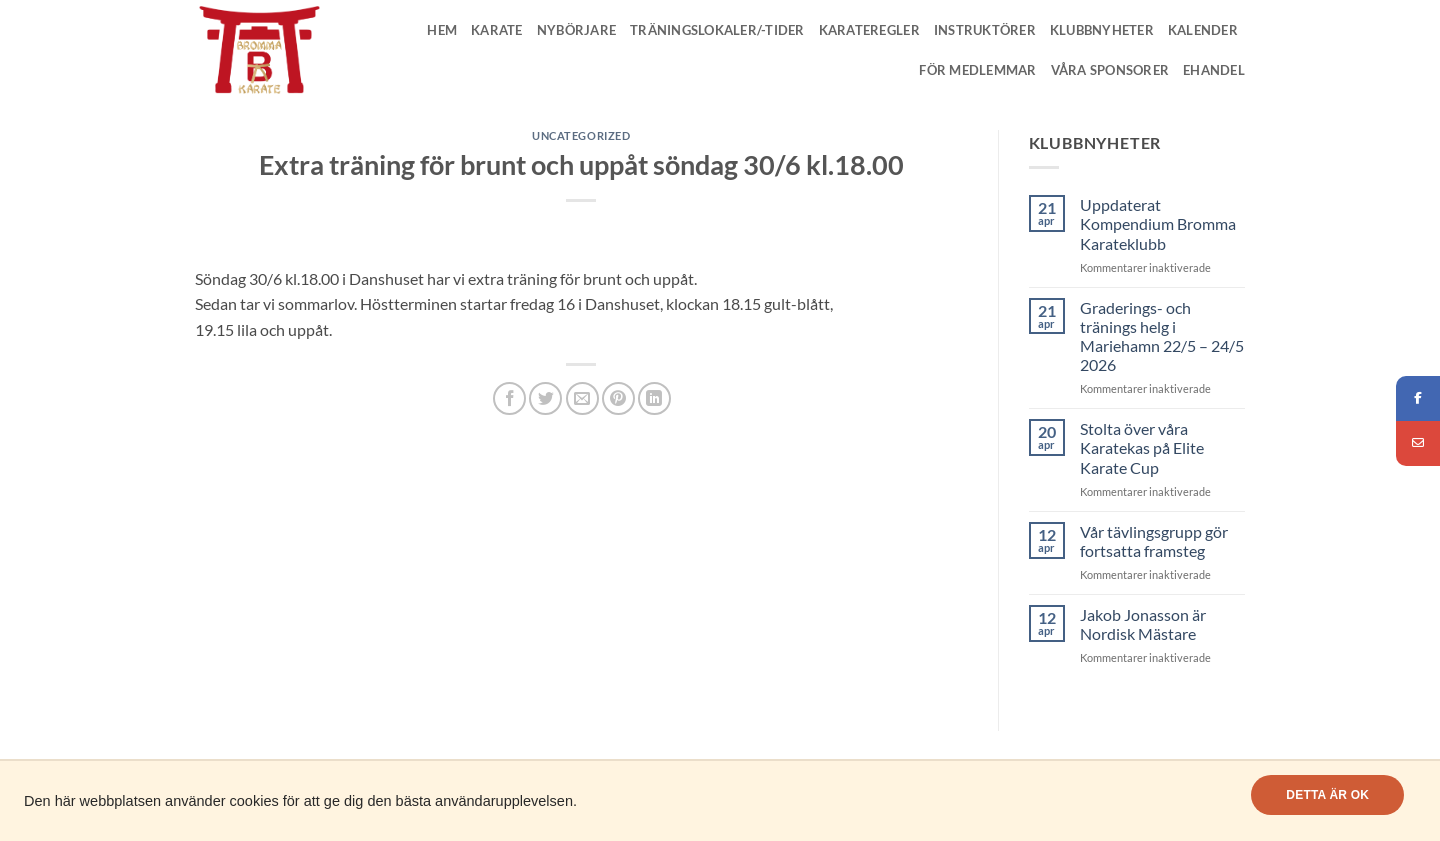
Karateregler (869, 30)
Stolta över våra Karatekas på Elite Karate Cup (1142, 447)
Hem (442, 30)
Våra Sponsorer (1110, 70)
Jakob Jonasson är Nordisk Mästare (1143, 624)
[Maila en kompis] (582, 398)
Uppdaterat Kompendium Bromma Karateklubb (1158, 223)
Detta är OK (1327, 795)
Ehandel (1214, 70)
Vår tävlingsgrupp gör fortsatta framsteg (1154, 541)
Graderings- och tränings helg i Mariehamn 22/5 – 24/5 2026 (1162, 336)
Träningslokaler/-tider (717, 30)
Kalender (1203, 30)
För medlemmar (977, 70)
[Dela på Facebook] (509, 398)
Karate (497, 30)
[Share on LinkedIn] (654, 398)
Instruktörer (985, 30)
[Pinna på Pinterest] (618, 398)
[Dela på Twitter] (545, 398)
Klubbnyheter (1102, 30)
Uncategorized (581, 135)
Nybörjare (576, 30)
